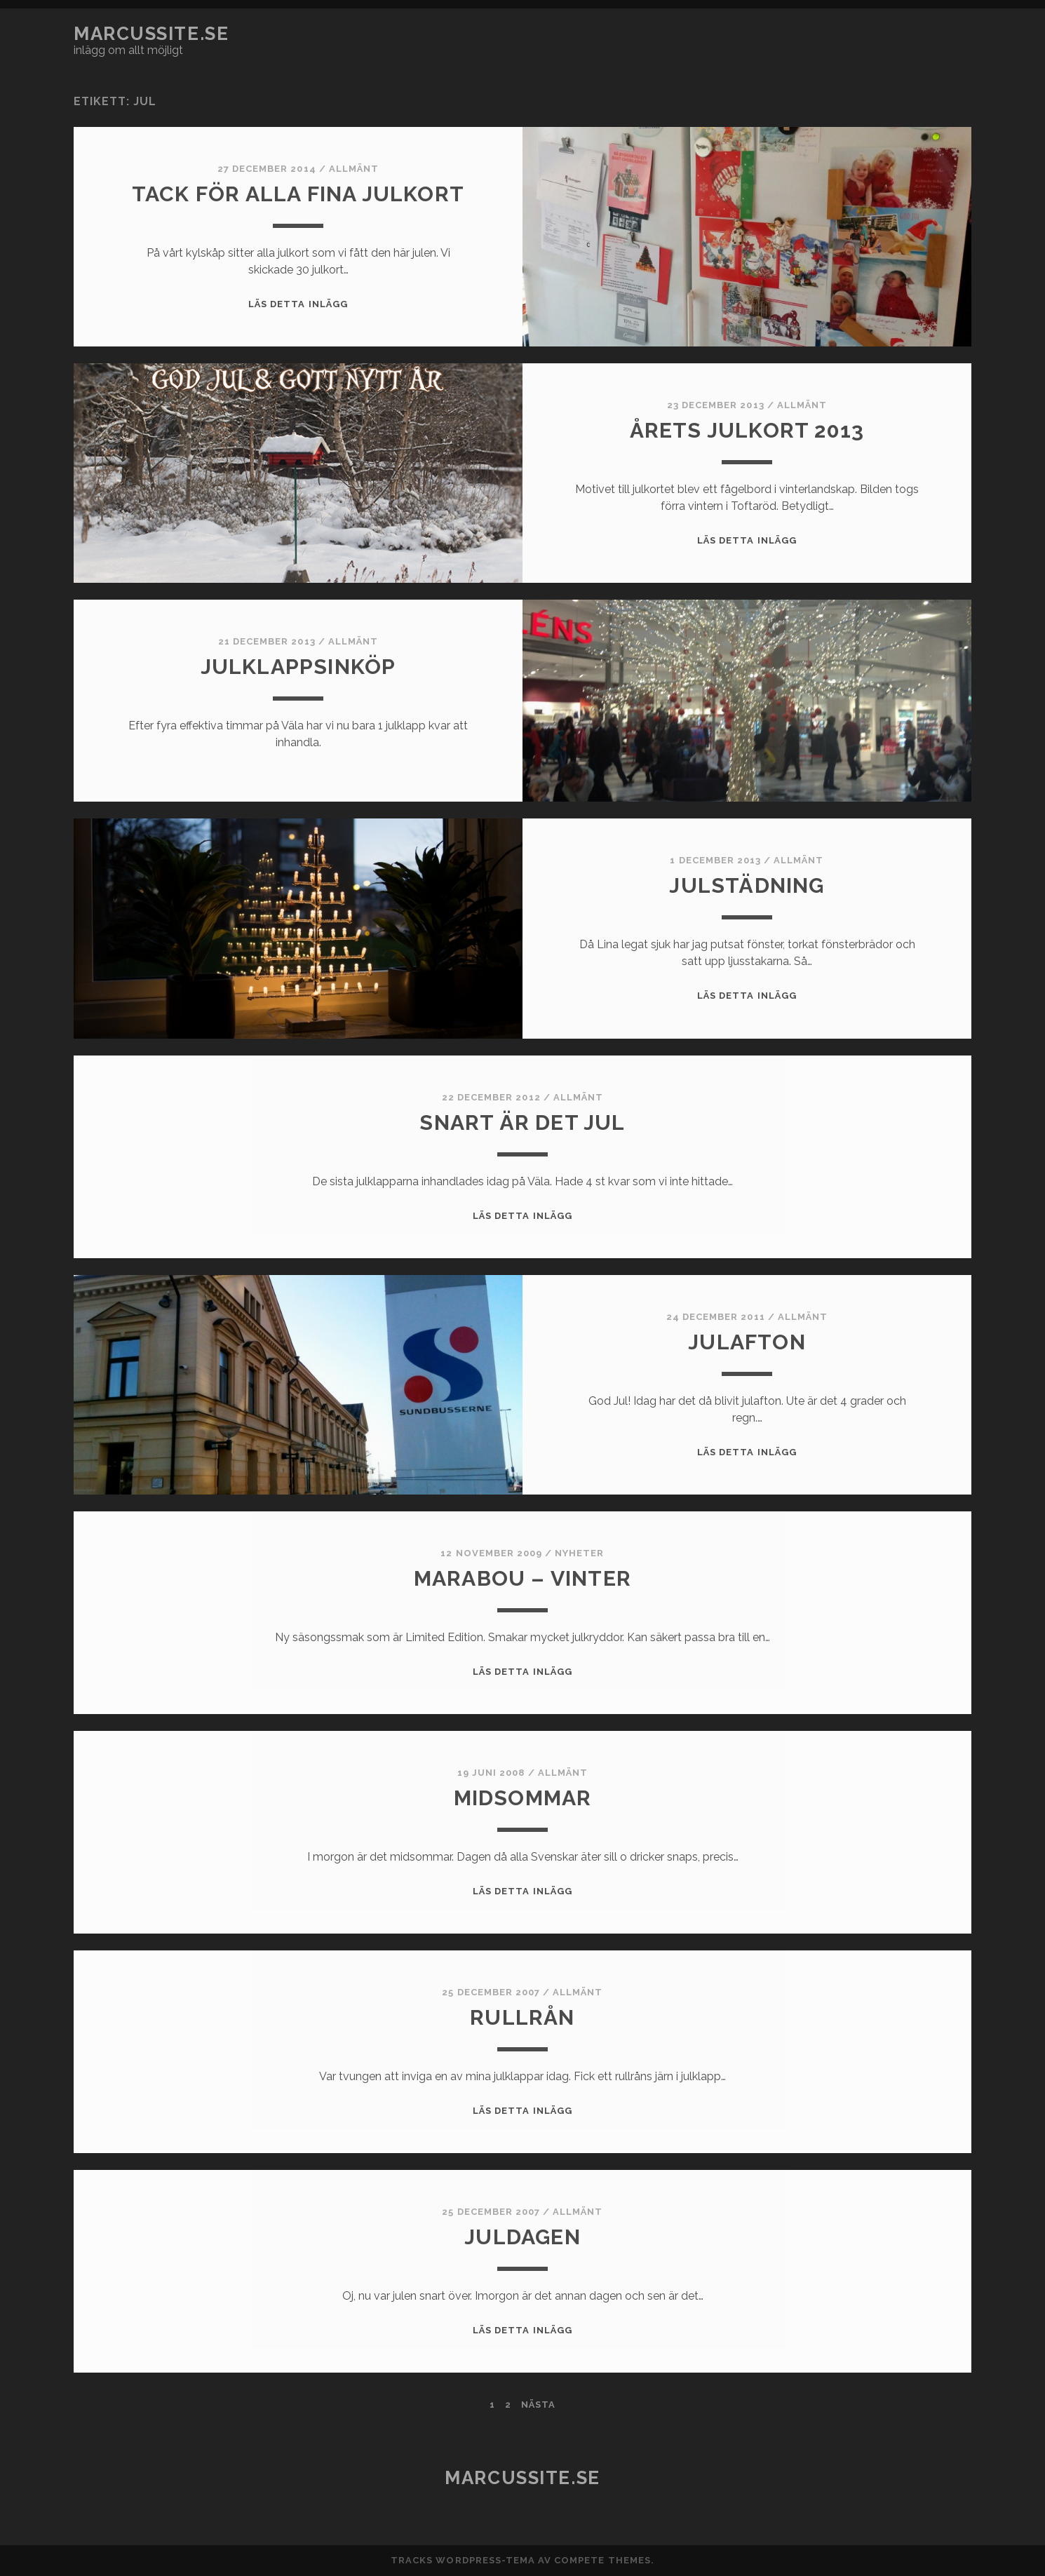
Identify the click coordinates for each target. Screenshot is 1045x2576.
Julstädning (746, 885)
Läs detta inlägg (298, 304)
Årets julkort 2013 (747, 430)
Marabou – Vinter (522, 1578)
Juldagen (522, 2237)
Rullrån (522, 2017)
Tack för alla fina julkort (298, 194)
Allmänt (354, 168)
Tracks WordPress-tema (463, 2560)
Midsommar (523, 1798)
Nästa (538, 2404)
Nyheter (579, 1553)
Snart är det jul (522, 1122)
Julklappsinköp (298, 666)
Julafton (747, 1342)
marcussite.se (151, 33)
